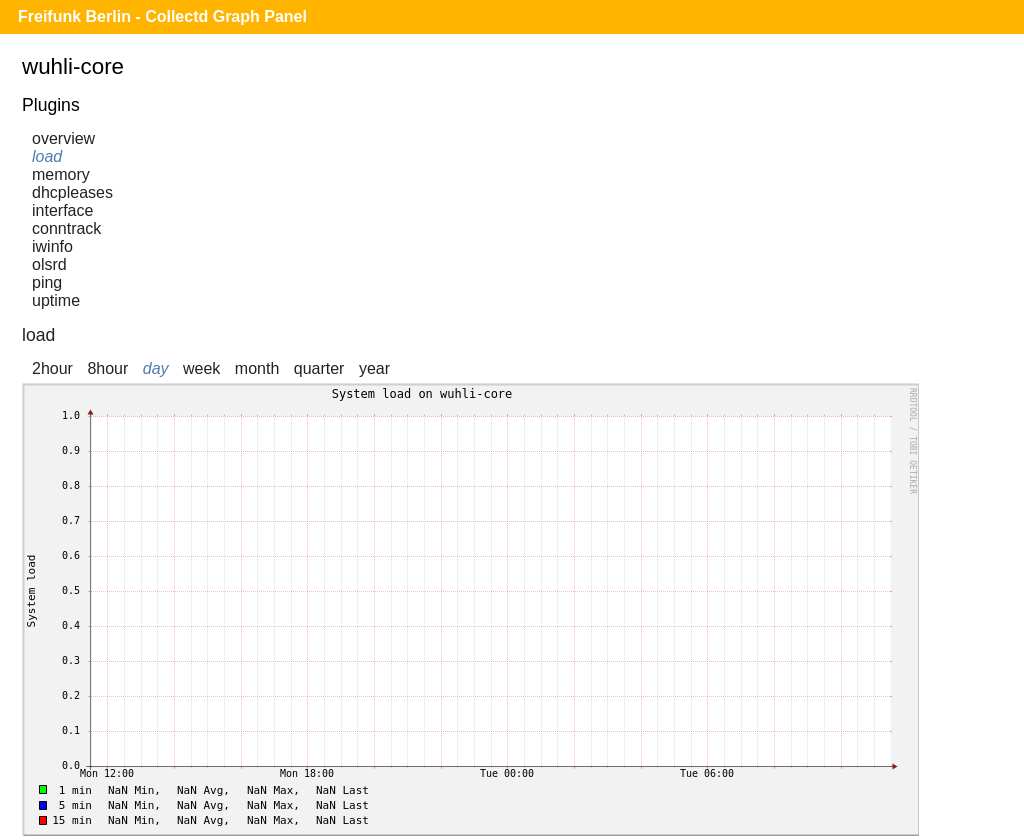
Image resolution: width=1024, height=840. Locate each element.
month (257, 368)
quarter (319, 368)
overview (63, 138)
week (201, 368)
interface (62, 210)
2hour (52, 368)
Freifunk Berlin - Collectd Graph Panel (162, 16)
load (47, 156)
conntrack (66, 228)
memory (61, 174)
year (374, 368)
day (156, 368)
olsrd (49, 264)
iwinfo (52, 246)
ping (47, 282)
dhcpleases (72, 192)
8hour (107, 368)
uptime (56, 300)
